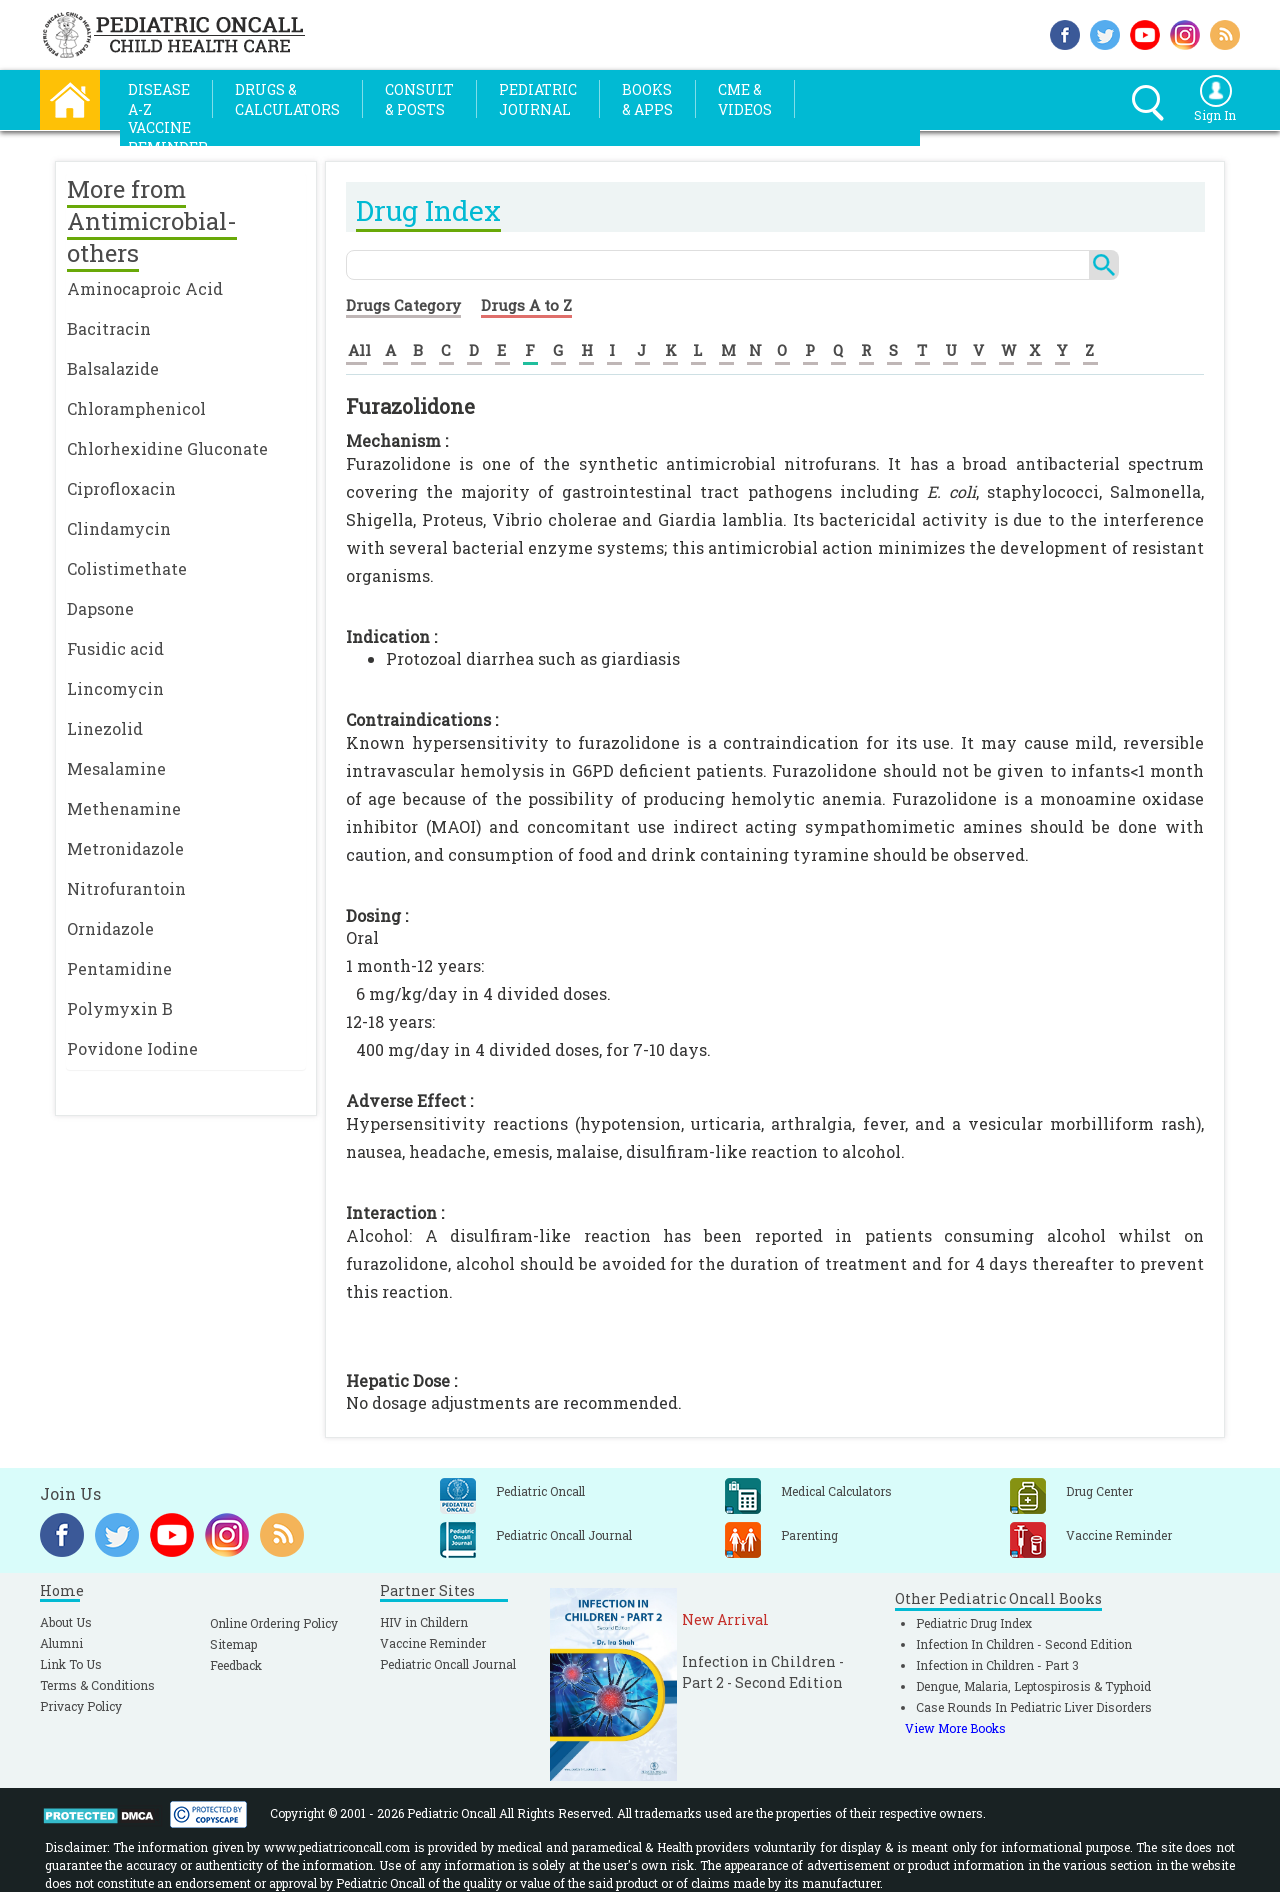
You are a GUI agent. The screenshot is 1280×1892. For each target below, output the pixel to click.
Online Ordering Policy (274, 1623)
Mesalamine (116, 768)
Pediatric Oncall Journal (448, 1664)
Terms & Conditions (97, 1685)
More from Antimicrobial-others (152, 221)
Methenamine (124, 808)
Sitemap (233, 1644)
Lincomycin (115, 688)
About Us (66, 1622)
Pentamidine (119, 968)
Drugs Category (403, 305)
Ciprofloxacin (121, 488)
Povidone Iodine (132, 1048)
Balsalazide (113, 368)
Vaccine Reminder (433, 1643)
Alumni (61, 1643)
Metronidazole (125, 848)
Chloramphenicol (136, 408)
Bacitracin (109, 328)
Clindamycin (119, 528)
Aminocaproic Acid (145, 288)
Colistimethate (127, 568)
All (359, 350)
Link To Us (71, 1664)
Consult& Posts (419, 99)
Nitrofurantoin (126, 888)
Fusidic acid (115, 648)
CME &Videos (745, 99)
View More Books (955, 1728)
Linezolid (105, 728)
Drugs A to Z (526, 305)
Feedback (236, 1665)
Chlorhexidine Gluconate (167, 448)
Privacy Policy (81, 1706)
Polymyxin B (120, 1008)
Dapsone (100, 608)
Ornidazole (110, 928)
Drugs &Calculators (287, 99)
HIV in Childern (424, 1622)
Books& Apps (647, 99)
